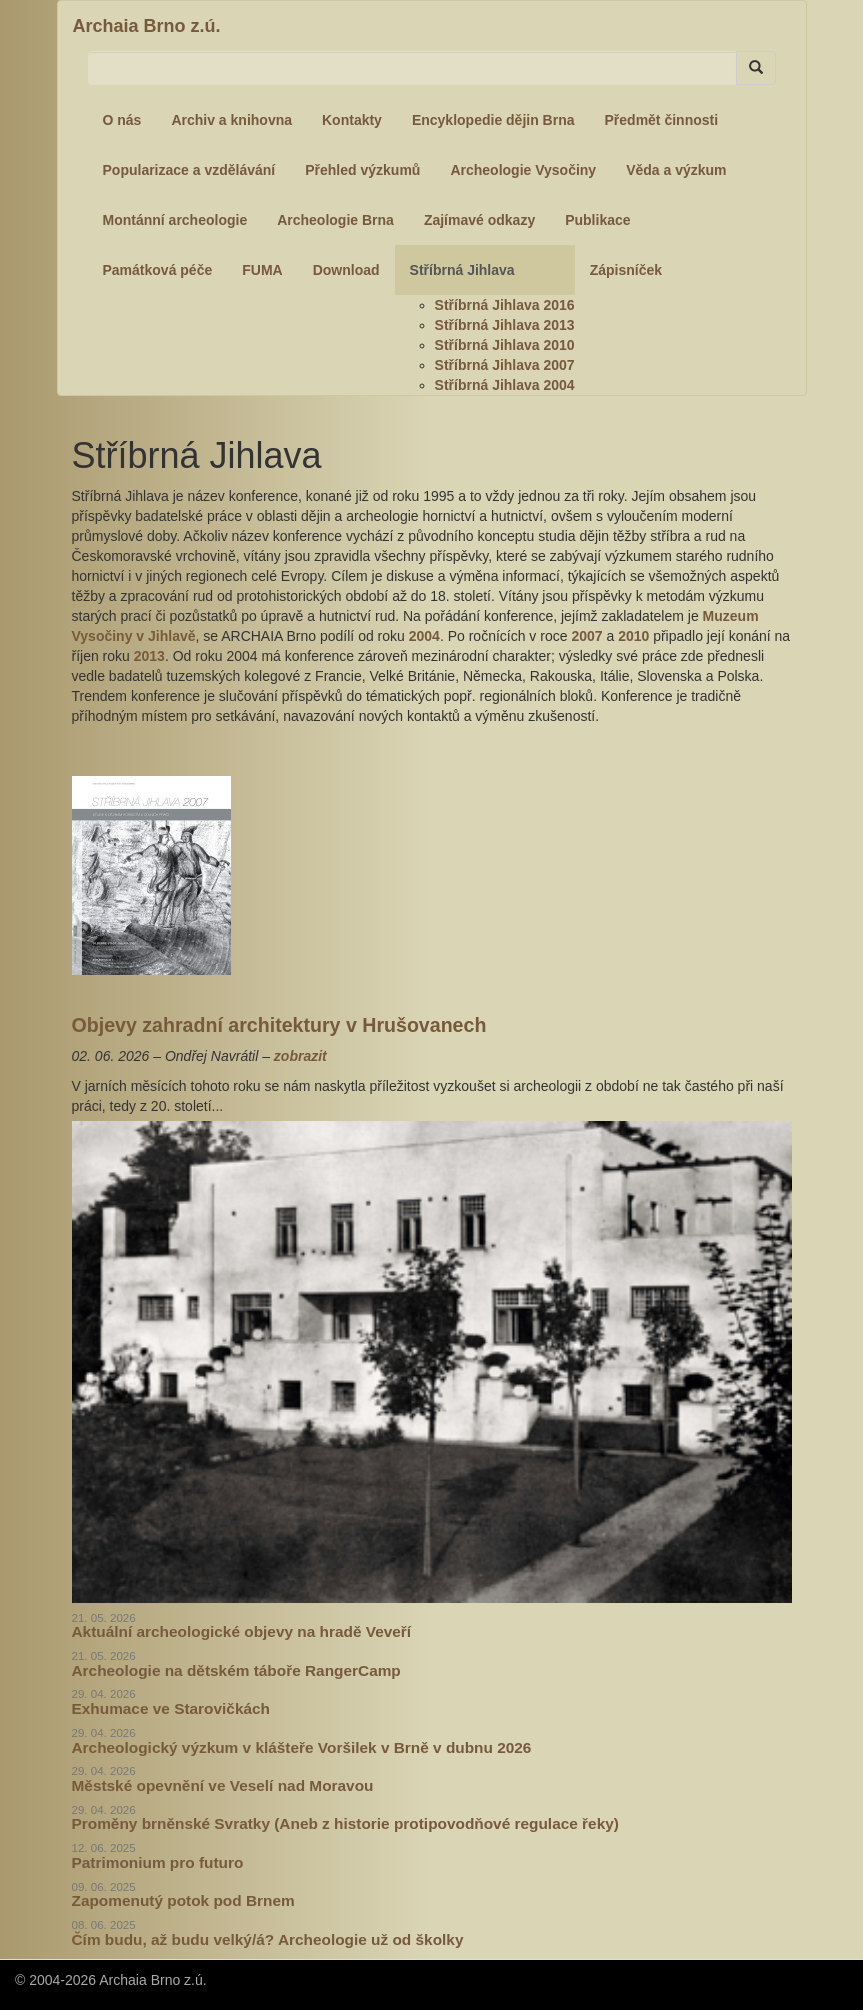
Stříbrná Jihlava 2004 (505, 385)
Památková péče (158, 270)
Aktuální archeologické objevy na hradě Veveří (242, 1631)
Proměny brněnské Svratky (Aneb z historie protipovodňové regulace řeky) (345, 1823)
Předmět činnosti (662, 120)
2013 (149, 656)
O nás (122, 120)
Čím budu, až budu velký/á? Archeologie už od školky (268, 1939)
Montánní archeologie (175, 220)
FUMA (262, 270)
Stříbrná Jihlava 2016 (505, 305)
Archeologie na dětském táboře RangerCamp (236, 1670)
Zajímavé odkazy (479, 220)
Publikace (597, 220)
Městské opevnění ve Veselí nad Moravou (223, 1785)
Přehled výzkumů (362, 170)
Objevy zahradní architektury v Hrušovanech (279, 1025)
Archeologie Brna (335, 220)
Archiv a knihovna (231, 120)
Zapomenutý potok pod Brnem (183, 1900)
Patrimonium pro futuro (158, 1862)
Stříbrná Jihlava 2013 (505, 325)
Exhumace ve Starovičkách (171, 1708)
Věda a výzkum (676, 170)
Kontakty (352, 120)
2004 (424, 636)
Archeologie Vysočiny (523, 170)
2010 (633, 636)
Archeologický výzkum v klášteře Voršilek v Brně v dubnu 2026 (302, 1747)
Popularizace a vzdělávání (189, 170)
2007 (586, 636)
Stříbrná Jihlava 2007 (505, 365)
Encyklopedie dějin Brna (493, 120)
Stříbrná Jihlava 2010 (505, 345)
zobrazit (300, 1056)
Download (346, 270)
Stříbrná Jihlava (462, 270)
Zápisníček (626, 270)
